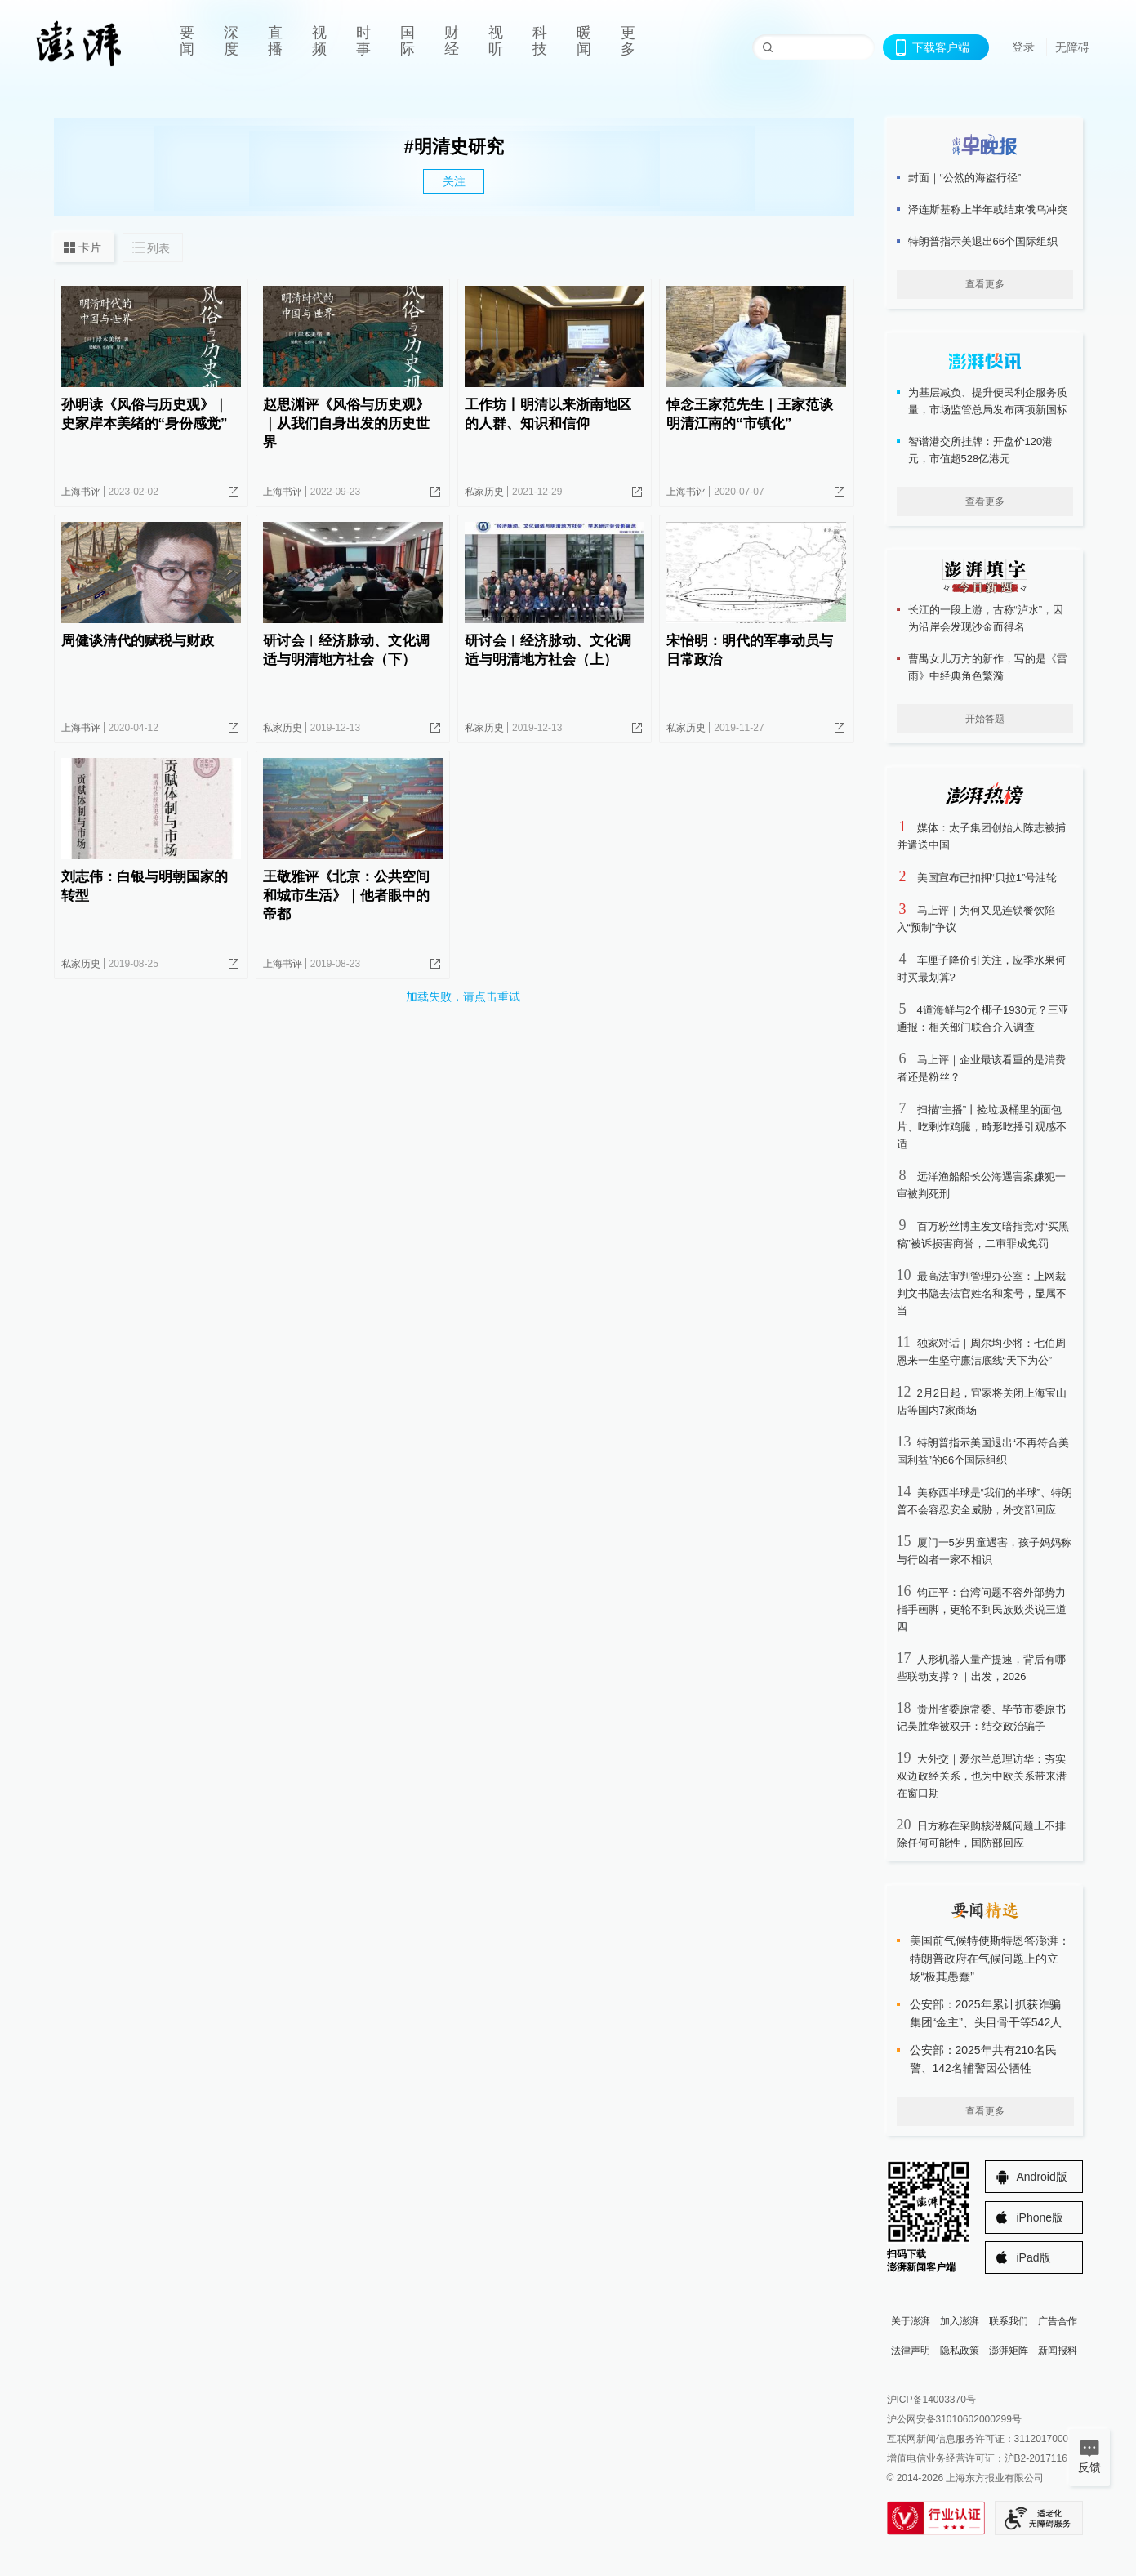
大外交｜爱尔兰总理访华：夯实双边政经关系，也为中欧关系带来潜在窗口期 (982, 1776)
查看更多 (985, 284)
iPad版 (1034, 2257)
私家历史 (484, 491)
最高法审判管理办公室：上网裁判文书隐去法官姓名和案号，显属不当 (982, 1293)
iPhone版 (1040, 2217)
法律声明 (910, 2350)
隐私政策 (959, 2350)
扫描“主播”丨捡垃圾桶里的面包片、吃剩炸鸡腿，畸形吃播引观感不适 (982, 1126)
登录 (1023, 46)
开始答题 (985, 718)
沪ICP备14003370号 (931, 2399)
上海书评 (80, 491)
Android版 (1042, 2176)
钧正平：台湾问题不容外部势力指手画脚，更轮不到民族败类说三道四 (982, 1609)
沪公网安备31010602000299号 (954, 2419)
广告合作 (1057, 2321)
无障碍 (1072, 47)
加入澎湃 (959, 2321)
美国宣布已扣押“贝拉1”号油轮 (987, 877)
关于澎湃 (910, 2321)
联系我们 (1008, 2321)
